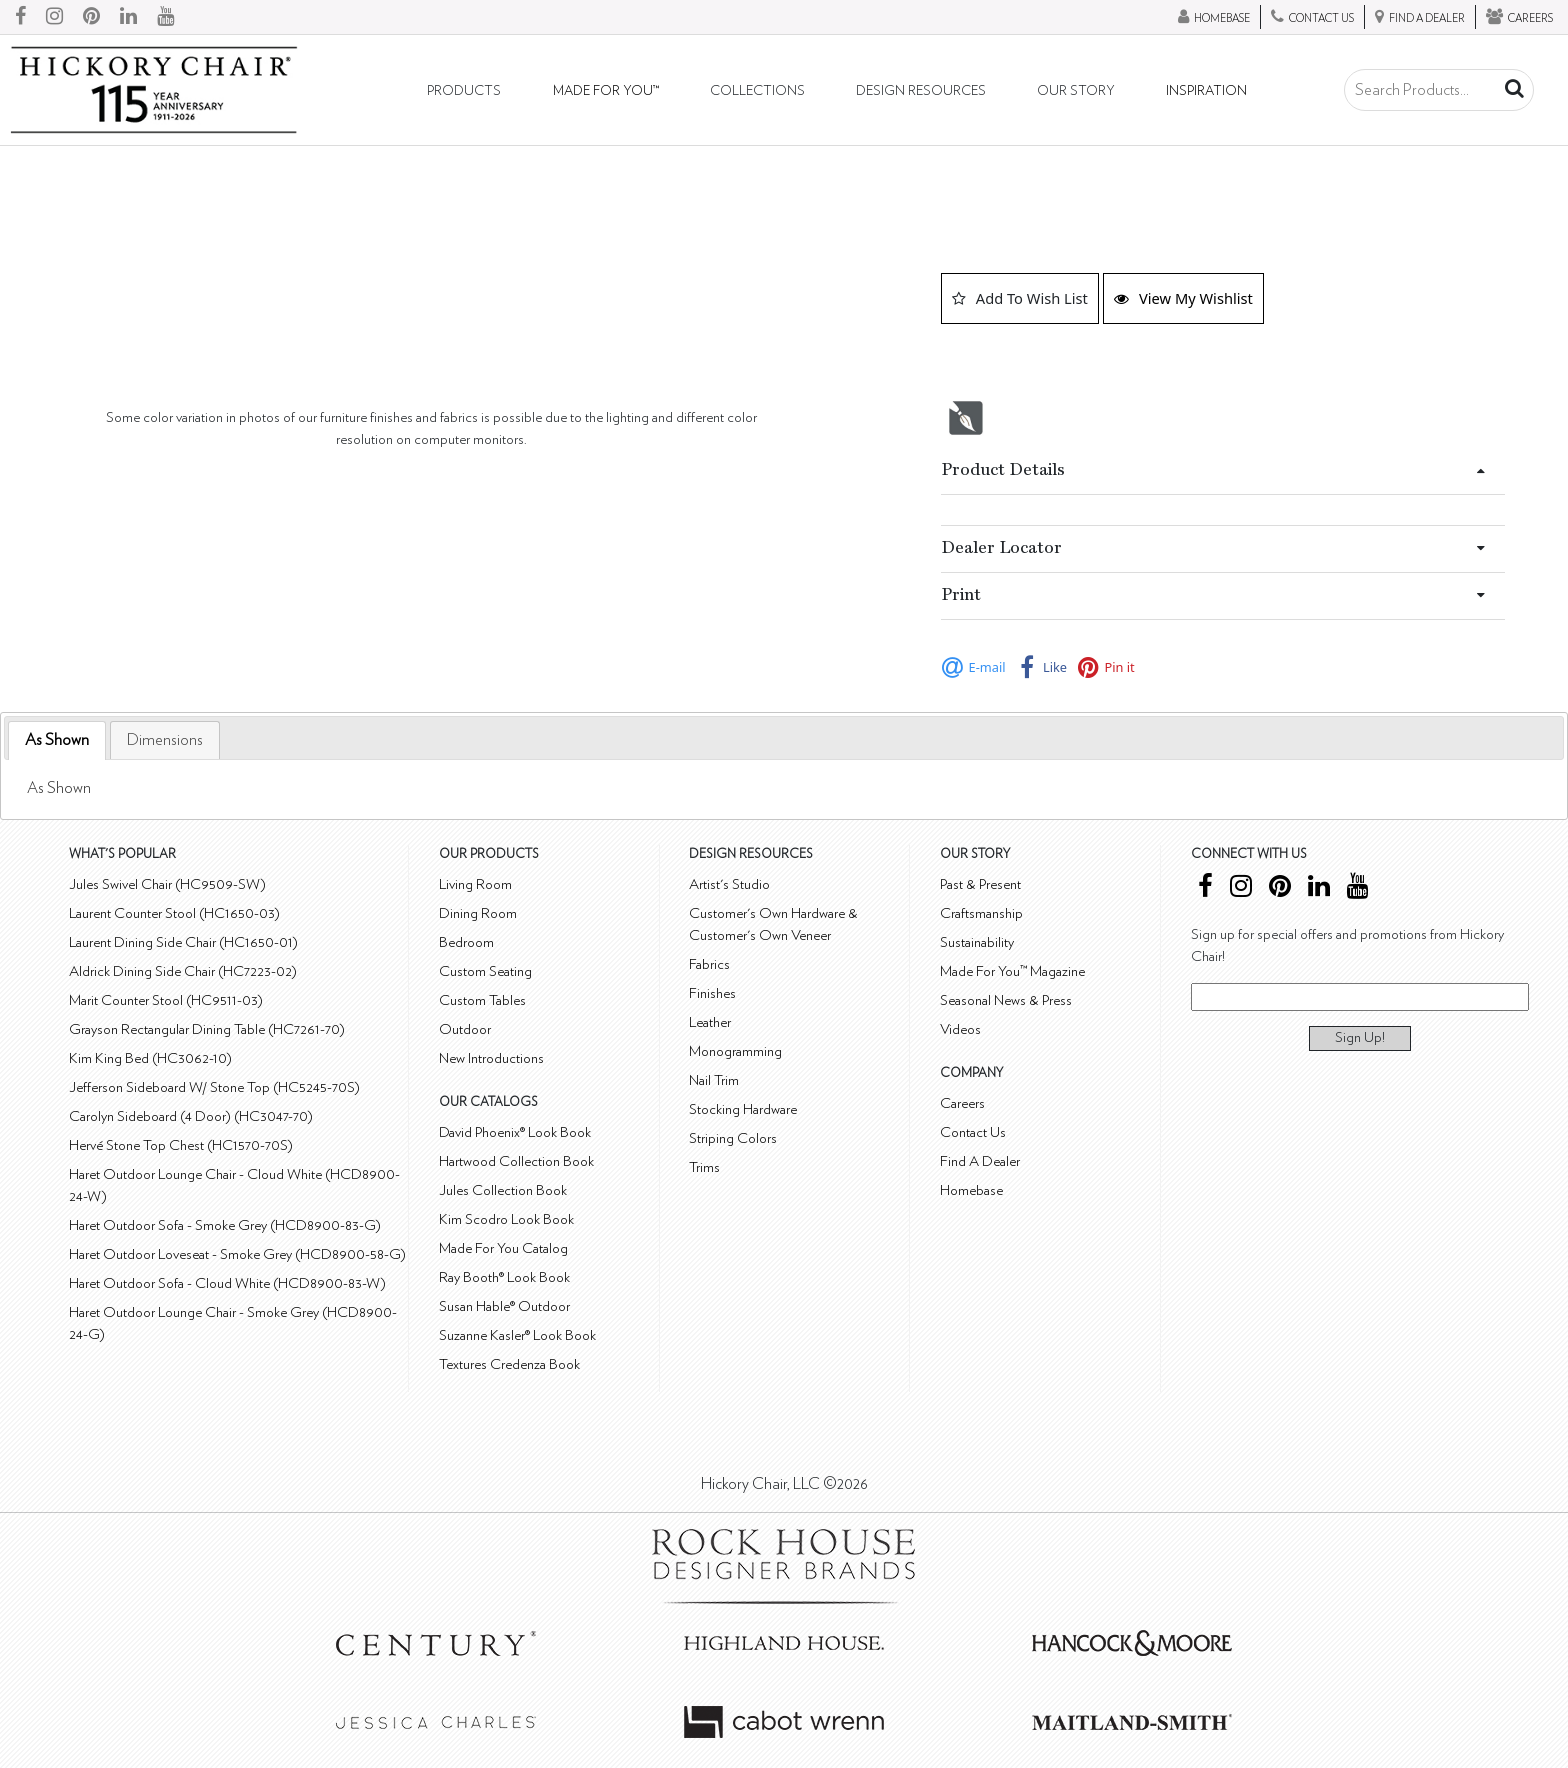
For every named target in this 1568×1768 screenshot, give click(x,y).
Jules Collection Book (503, 1190)
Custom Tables (482, 1000)
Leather (710, 1022)
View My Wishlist (1183, 298)
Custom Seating (485, 971)
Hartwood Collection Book (516, 1161)
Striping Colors (733, 1138)
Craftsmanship (981, 913)
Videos (960, 1029)
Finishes (712, 993)
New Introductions (491, 1058)
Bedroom (466, 942)
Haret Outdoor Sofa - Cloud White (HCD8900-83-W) (227, 1283)
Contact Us (973, 1132)
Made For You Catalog (503, 1248)
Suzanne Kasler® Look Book (517, 1335)
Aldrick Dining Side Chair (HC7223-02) (183, 971)
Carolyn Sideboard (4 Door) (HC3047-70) (191, 1116)
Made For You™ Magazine (1012, 971)
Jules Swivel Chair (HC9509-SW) (167, 884)
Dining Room (478, 913)
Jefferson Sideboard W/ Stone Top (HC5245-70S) (214, 1087)
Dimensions (165, 740)
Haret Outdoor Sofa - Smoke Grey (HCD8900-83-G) (225, 1225)
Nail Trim (714, 1080)
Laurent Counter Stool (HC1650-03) (174, 913)
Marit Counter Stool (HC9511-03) (166, 1000)
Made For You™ (606, 91)
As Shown (57, 740)
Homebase (971, 1190)
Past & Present (980, 884)
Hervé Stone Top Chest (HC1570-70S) (181, 1145)
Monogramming (735, 1051)
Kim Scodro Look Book (506, 1219)
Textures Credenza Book (509, 1364)
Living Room (475, 884)
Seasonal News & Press (1006, 1000)
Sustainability (977, 942)
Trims (704, 1167)
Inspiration (1206, 91)
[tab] (57, 740)
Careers (962, 1103)
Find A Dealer (980, 1161)
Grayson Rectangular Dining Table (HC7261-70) (207, 1029)
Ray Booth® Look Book (504, 1277)
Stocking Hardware (743, 1109)
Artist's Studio (729, 884)
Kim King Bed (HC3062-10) (150, 1058)
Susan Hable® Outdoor (504, 1306)
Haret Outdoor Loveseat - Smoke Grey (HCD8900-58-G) (237, 1254)
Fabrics (709, 964)
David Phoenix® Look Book (515, 1132)
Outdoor (465, 1029)
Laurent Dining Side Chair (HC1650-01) (183, 942)
